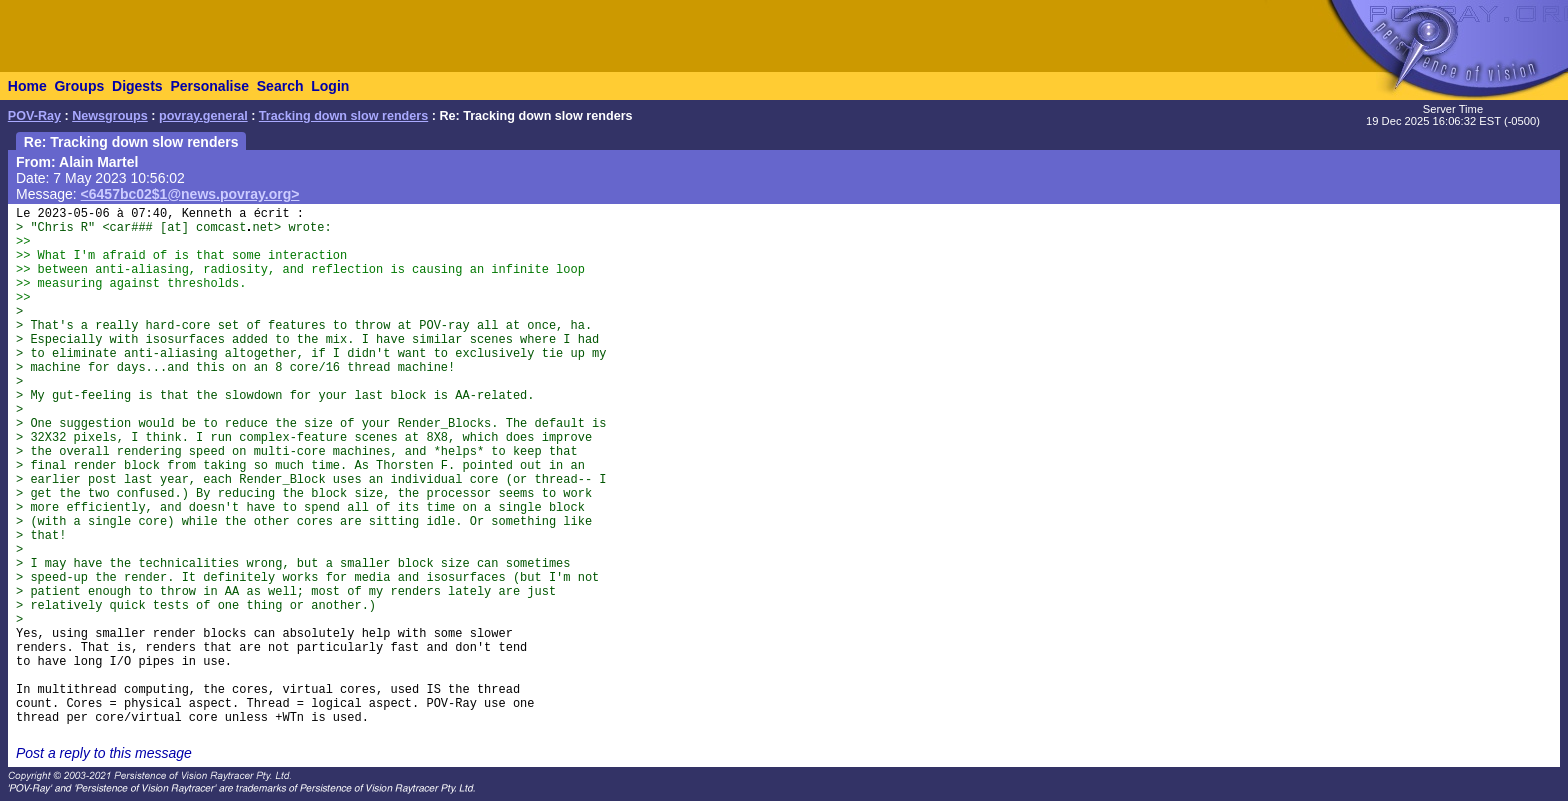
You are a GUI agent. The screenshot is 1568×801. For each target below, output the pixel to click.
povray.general (203, 116)
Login (330, 86)
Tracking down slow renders (343, 116)
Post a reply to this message (104, 753)
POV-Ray (34, 116)
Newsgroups (110, 116)
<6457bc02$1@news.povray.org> (190, 194)
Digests (137, 86)
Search (280, 86)
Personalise (209, 86)
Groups (79, 86)
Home (27, 86)
